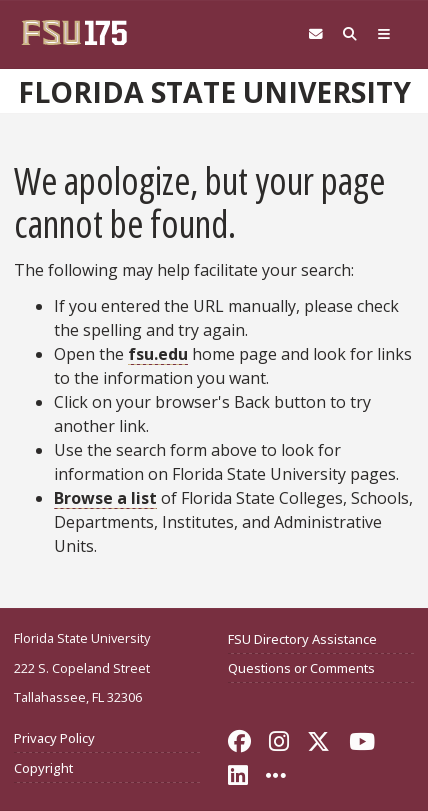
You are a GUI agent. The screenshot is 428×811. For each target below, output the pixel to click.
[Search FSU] (350, 34)
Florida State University (214, 92)
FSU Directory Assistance (302, 639)
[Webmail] (316, 34)
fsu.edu (158, 354)
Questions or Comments (301, 668)
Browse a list (105, 498)
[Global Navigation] (384, 34)
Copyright (43, 768)
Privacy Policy (54, 738)
